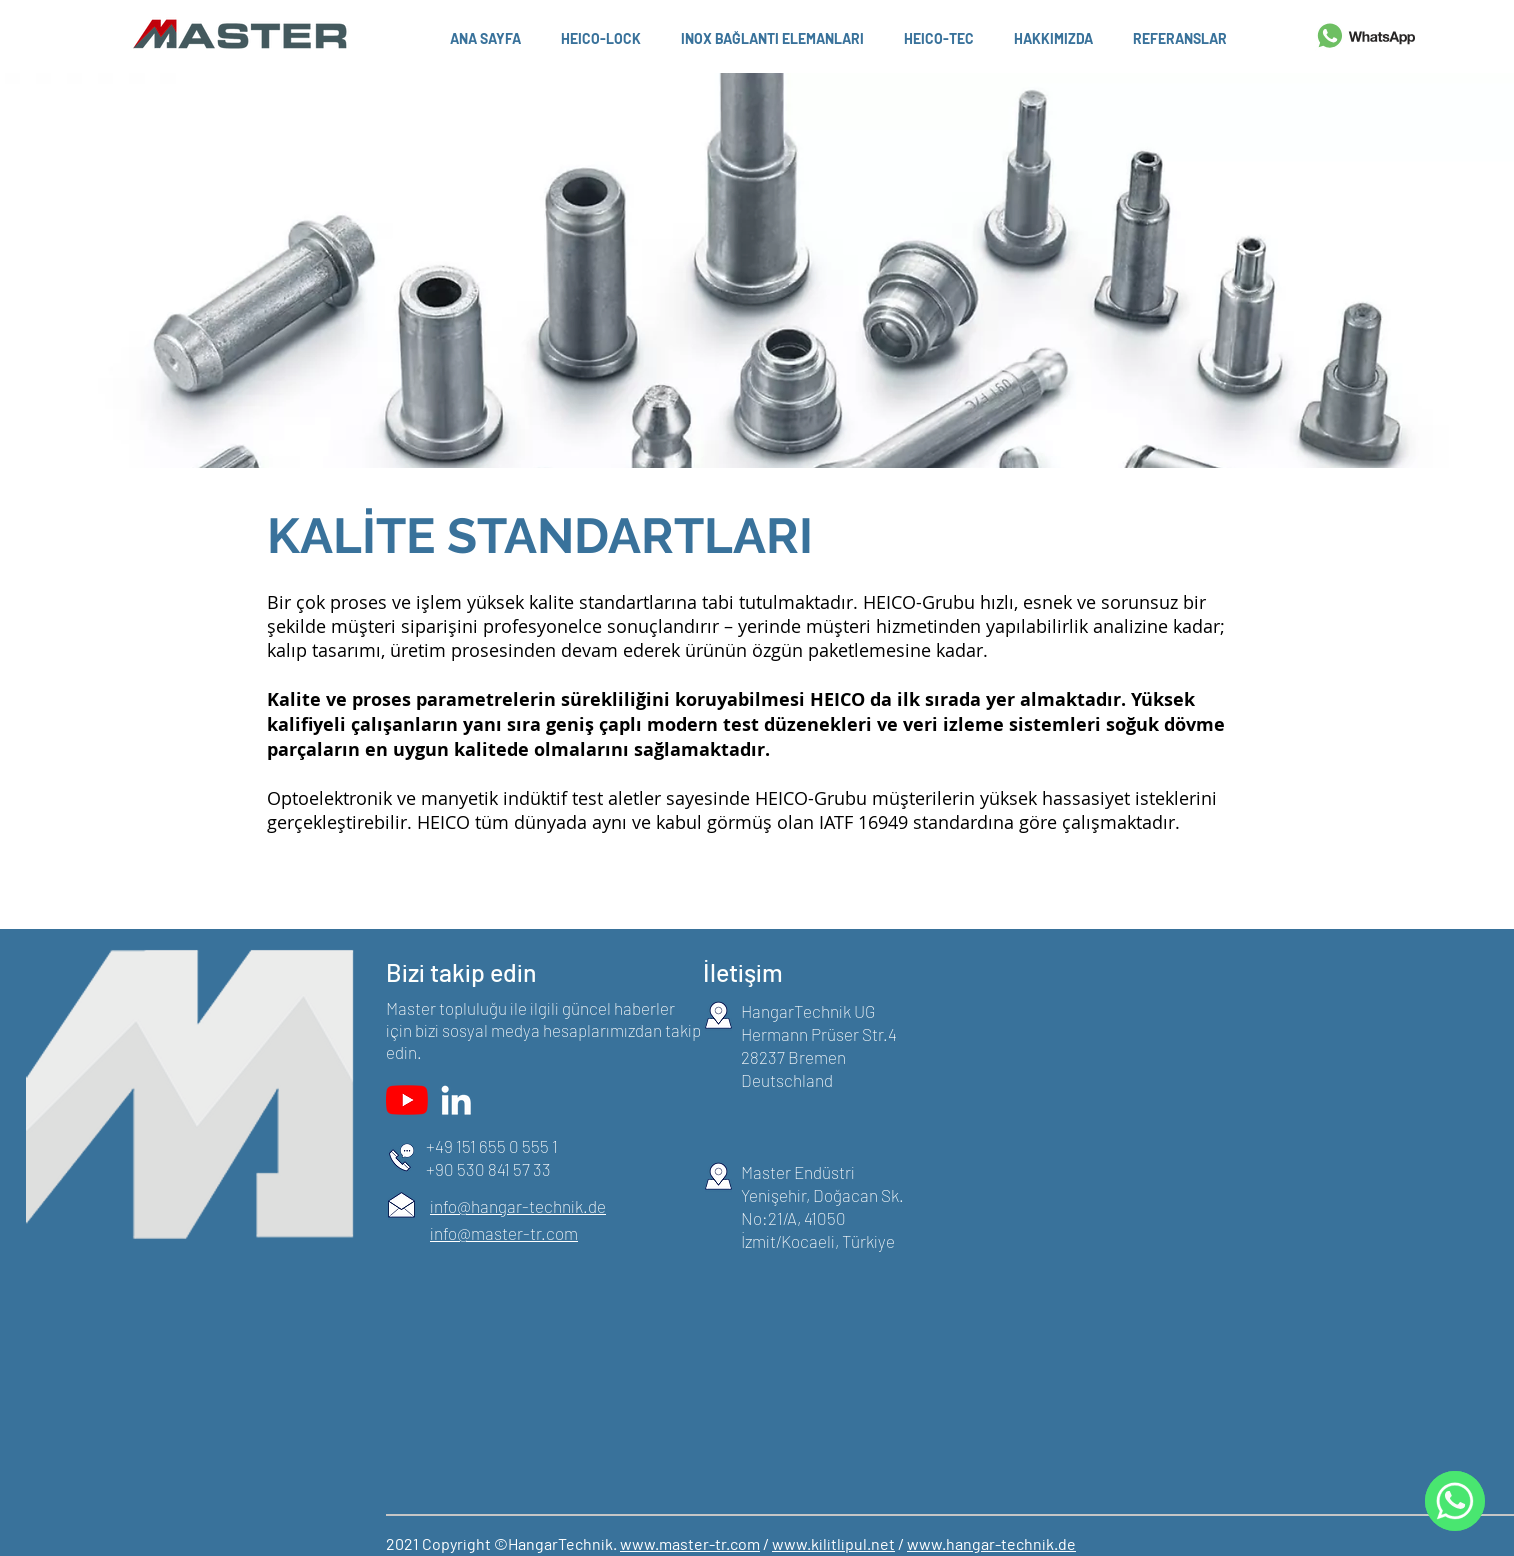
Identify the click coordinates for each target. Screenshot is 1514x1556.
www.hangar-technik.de (991, 1543)
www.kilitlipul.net (833, 1543)
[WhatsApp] (1455, 1501)
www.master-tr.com (690, 1543)
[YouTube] (407, 1100)
